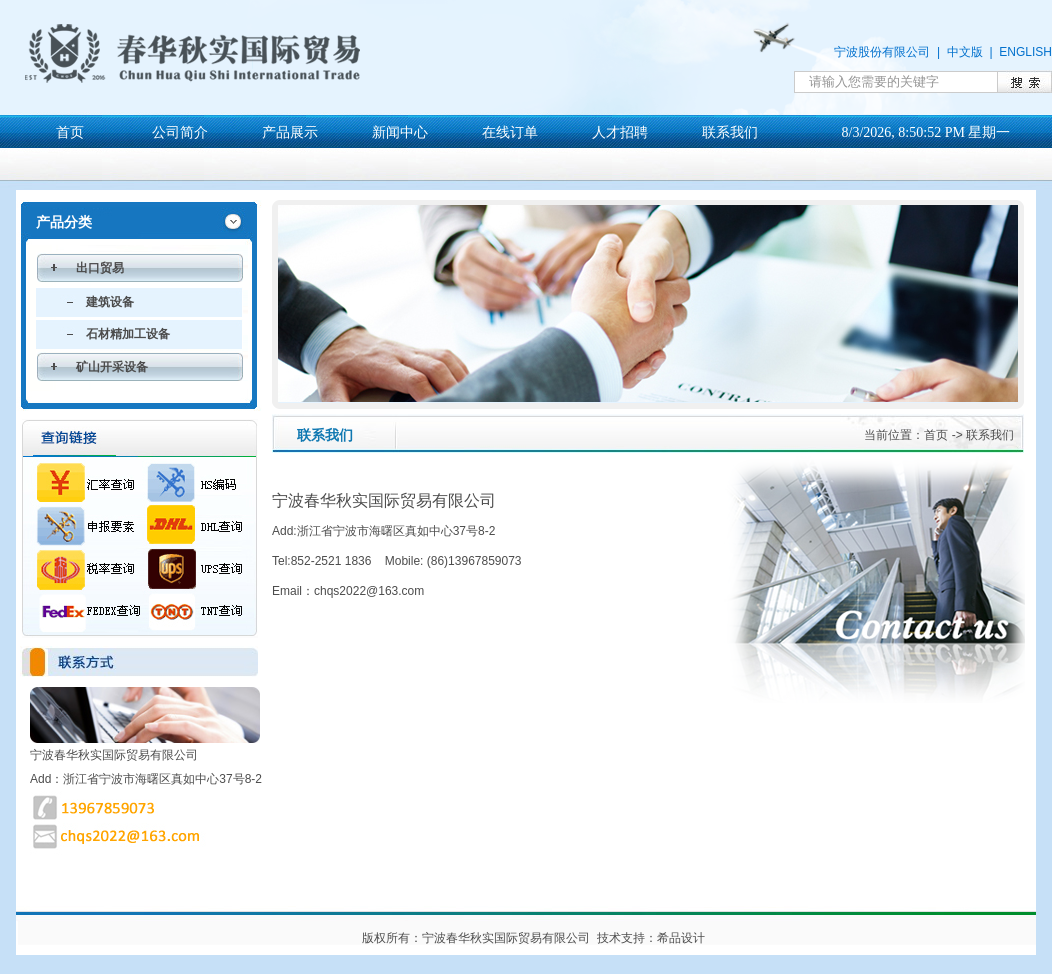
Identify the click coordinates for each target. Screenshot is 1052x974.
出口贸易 (100, 268)
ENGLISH (1025, 52)
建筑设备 (110, 302)
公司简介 (180, 132)
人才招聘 (620, 132)
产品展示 (290, 132)
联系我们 (730, 132)
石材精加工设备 (128, 334)
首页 (70, 132)
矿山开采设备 (112, 367)
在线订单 (510, 132)
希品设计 (681, 938)
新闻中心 (400, 132)
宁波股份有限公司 (882, 52)
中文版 (965, 52)
